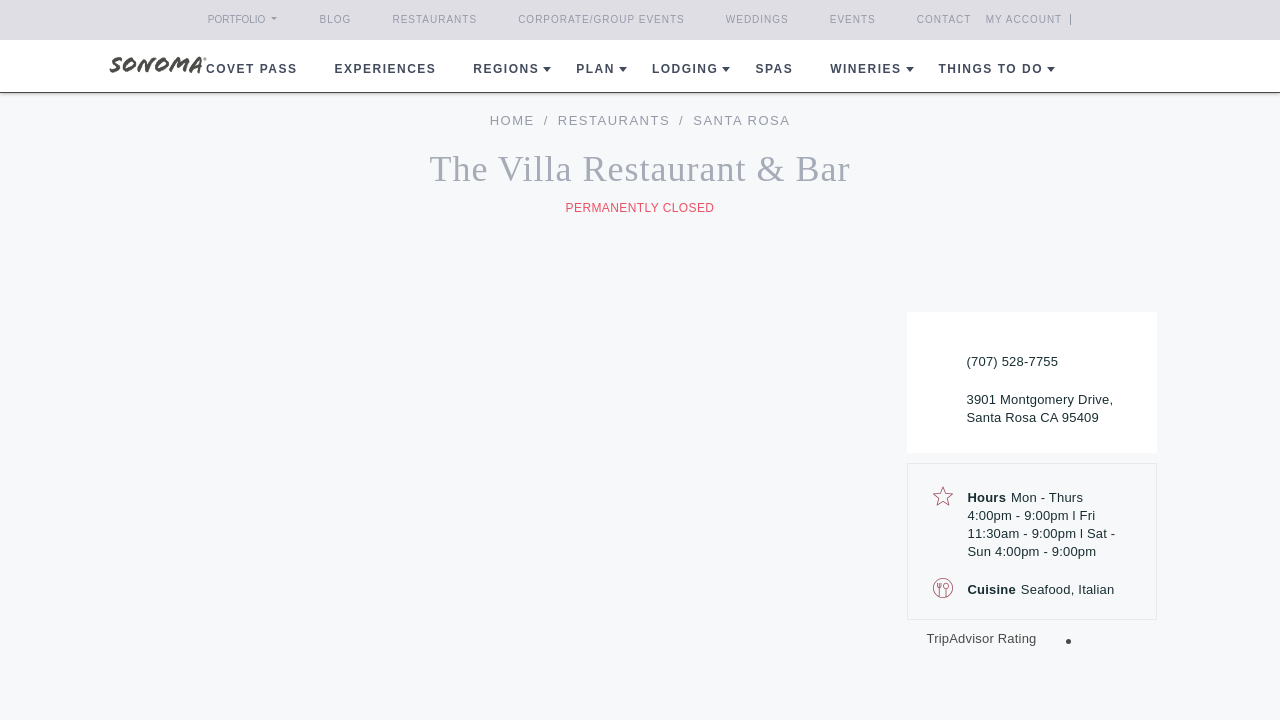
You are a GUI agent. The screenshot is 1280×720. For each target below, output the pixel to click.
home (512, 120)
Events (853, 19)
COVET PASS (251, 69)
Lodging (685, 69)
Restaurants (434, 19)
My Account (1060, 19)
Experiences (386, 69)
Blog (336, 19)
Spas (774, 69)
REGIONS (506, 69)
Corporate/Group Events (601, 19)
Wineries (865, 69)
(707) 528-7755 (1013, 361)
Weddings (757, 19)
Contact (944, 19)
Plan (595, 69)
